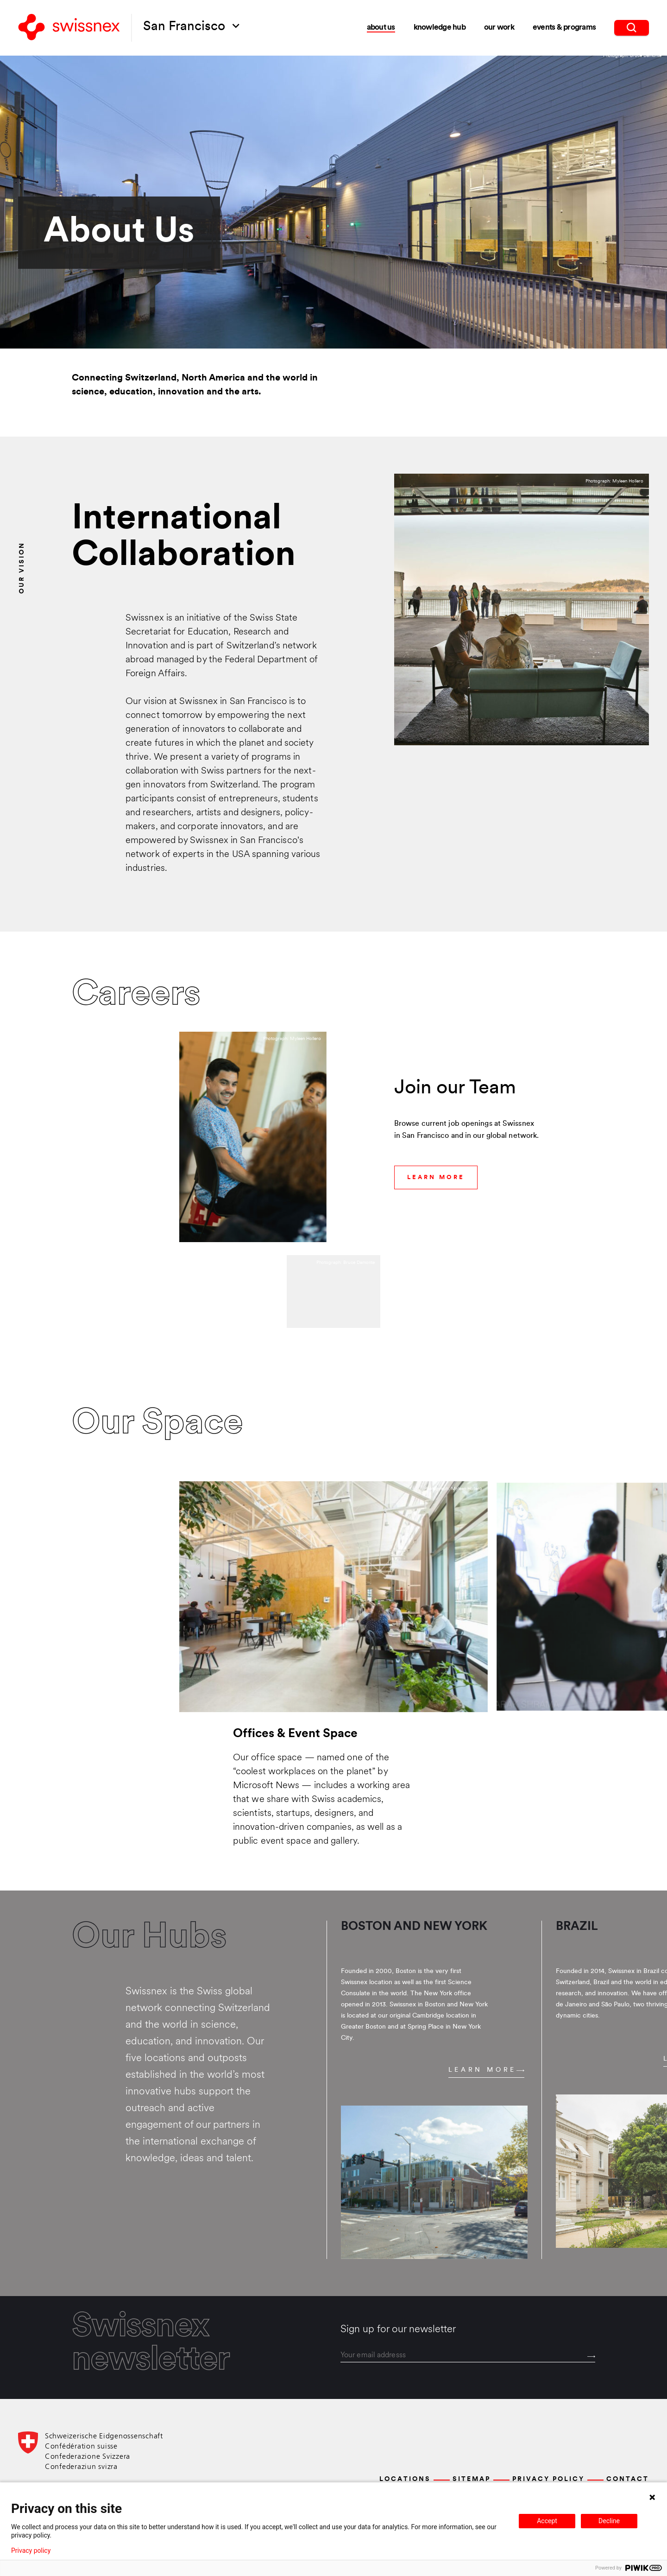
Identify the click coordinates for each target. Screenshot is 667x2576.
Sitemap (472, 2479)
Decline (609, 2521)
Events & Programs (564, 28)
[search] (631, 28)
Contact (627, 2479)
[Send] (591, 2356)
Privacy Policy (548, 2479)
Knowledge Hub (440, 28)
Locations (405, 2479)
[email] (467, 2355)
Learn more (486, 2070)
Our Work (499, 28)
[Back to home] (69, 28)
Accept (547, 2521)
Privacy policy (30, 2550)
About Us (381, 28)
